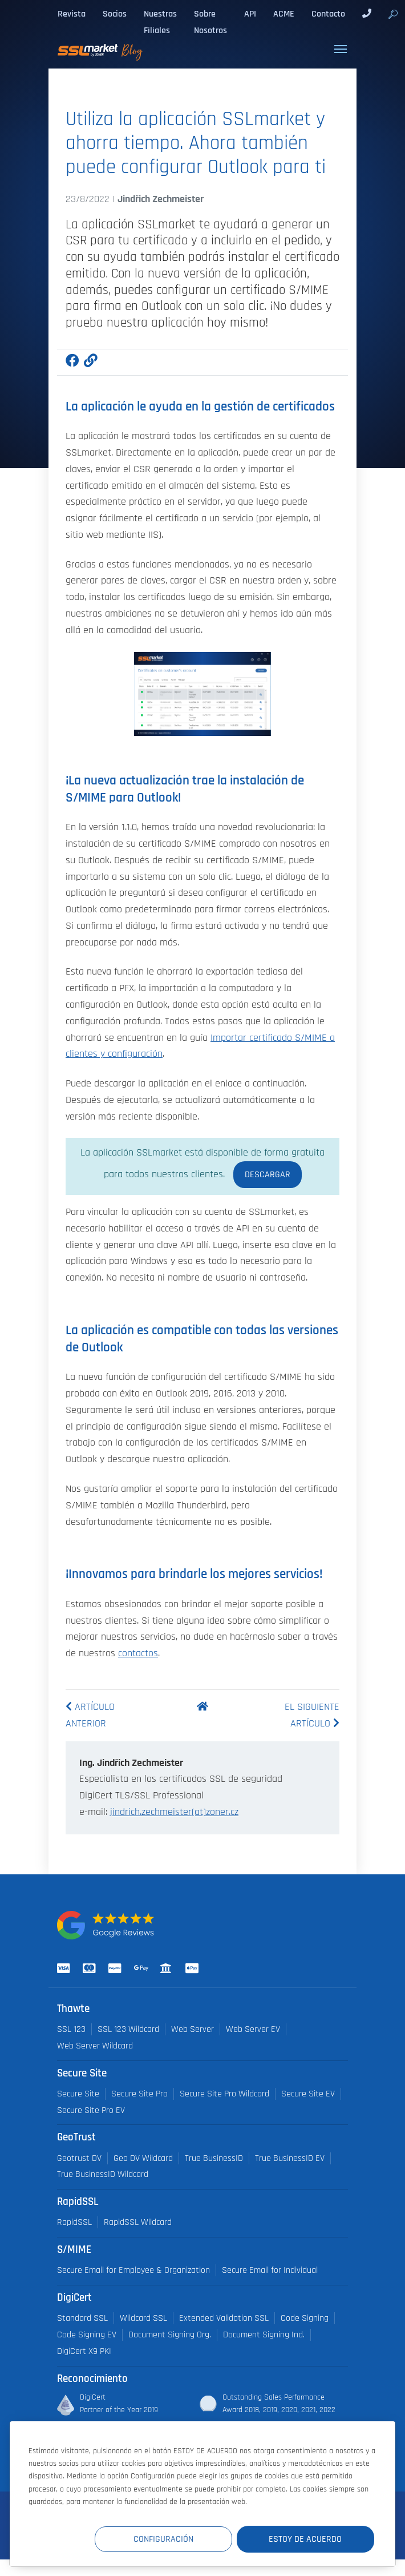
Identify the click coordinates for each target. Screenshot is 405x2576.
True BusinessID (214, 2158)
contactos (138, 1653)
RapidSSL (74, 2222)
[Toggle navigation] (340, 49)
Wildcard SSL (143, 2318)
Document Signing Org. (169, 2335)
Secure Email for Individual (270, 2270)
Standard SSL (82, 2318)
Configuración (164, 2539)
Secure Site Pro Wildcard (224, 2094)
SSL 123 (71, 2029)
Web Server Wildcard (95, 2046)
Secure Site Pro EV (91, 2110)
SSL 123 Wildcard (128, 2029)
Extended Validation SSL (224, 2318)
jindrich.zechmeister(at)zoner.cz (174, 1812)
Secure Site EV (308, 2094)
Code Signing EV (86, 2335)
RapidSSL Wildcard (138, 2222)
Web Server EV (253, 2029)
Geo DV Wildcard (143, 2158)
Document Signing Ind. (264, 2335)
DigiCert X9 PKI (84, 2351)
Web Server (192, 2029)
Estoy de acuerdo (305, 2539)
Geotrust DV (79, 2158)
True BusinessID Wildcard (102, 2174)
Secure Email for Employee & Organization (133, 2270)
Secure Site (78, 2094)
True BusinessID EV (290, 2158)
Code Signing (305, 2318)
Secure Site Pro (139, 2094)
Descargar (267, 1174)
